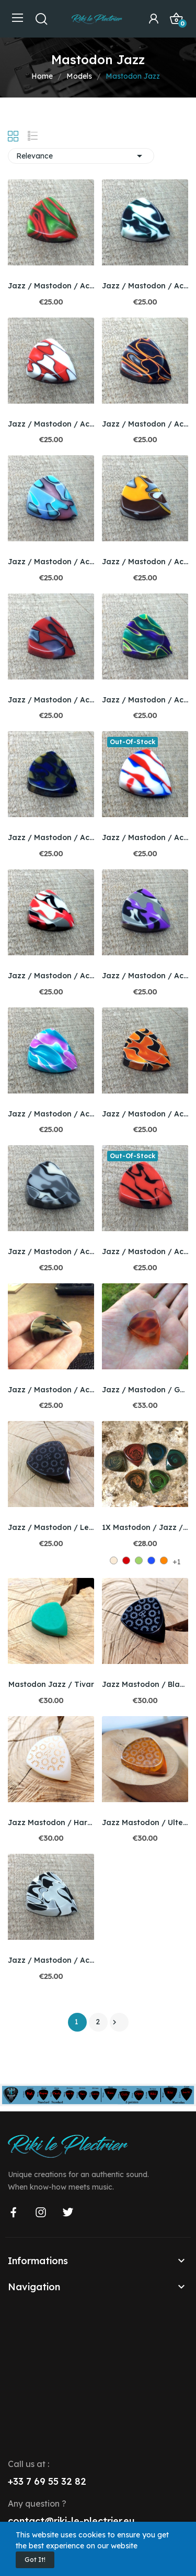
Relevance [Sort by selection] (81, 156)
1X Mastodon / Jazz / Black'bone (145, 1527)
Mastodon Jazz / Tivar (51, 1684)
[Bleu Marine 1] (151, 1560)
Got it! (35, 2559)
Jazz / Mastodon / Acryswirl (51, 285)
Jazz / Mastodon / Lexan (51, 1527)
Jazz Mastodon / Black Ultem (145, 1684)
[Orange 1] (164, 1560)
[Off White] (114, 1560)
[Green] (139, 1560)
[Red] (126, 1560)
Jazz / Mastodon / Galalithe (145, 1389)
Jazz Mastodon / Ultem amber (145, 1822)
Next (114, 2022)
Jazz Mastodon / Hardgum (51, 1822)
